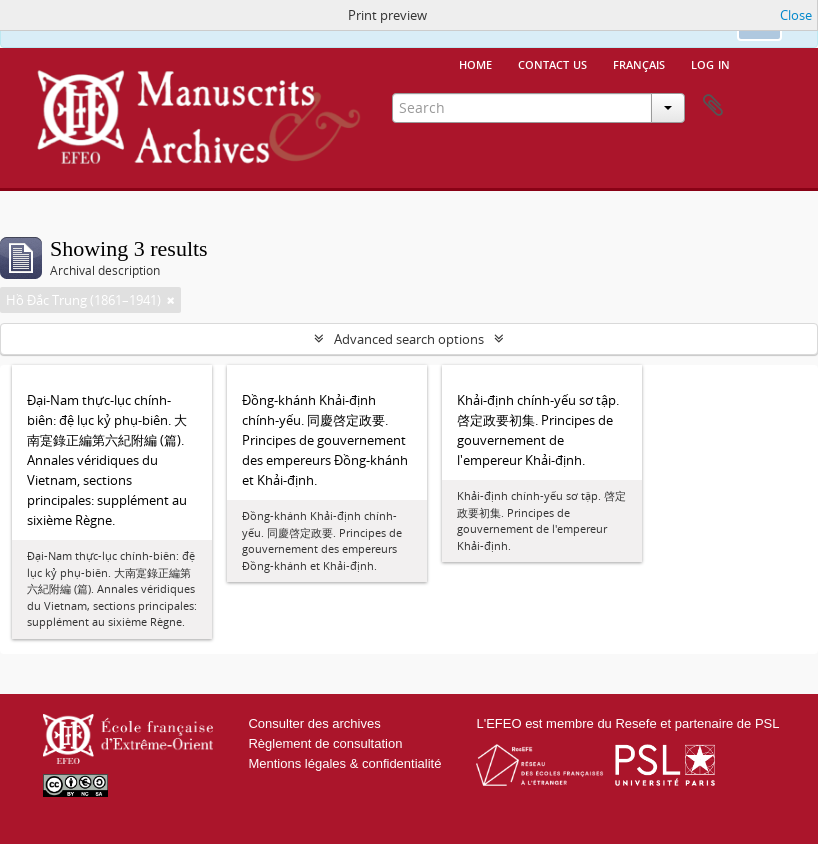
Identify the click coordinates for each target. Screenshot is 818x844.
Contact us (552, 63)
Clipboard (713, 106)
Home (475, 63)
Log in (710, 63)
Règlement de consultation (325, 743)
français (639, 63)
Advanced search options (409, 339)
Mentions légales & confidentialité (344, 763)
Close (796, 15)
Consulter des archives (314, 723)
